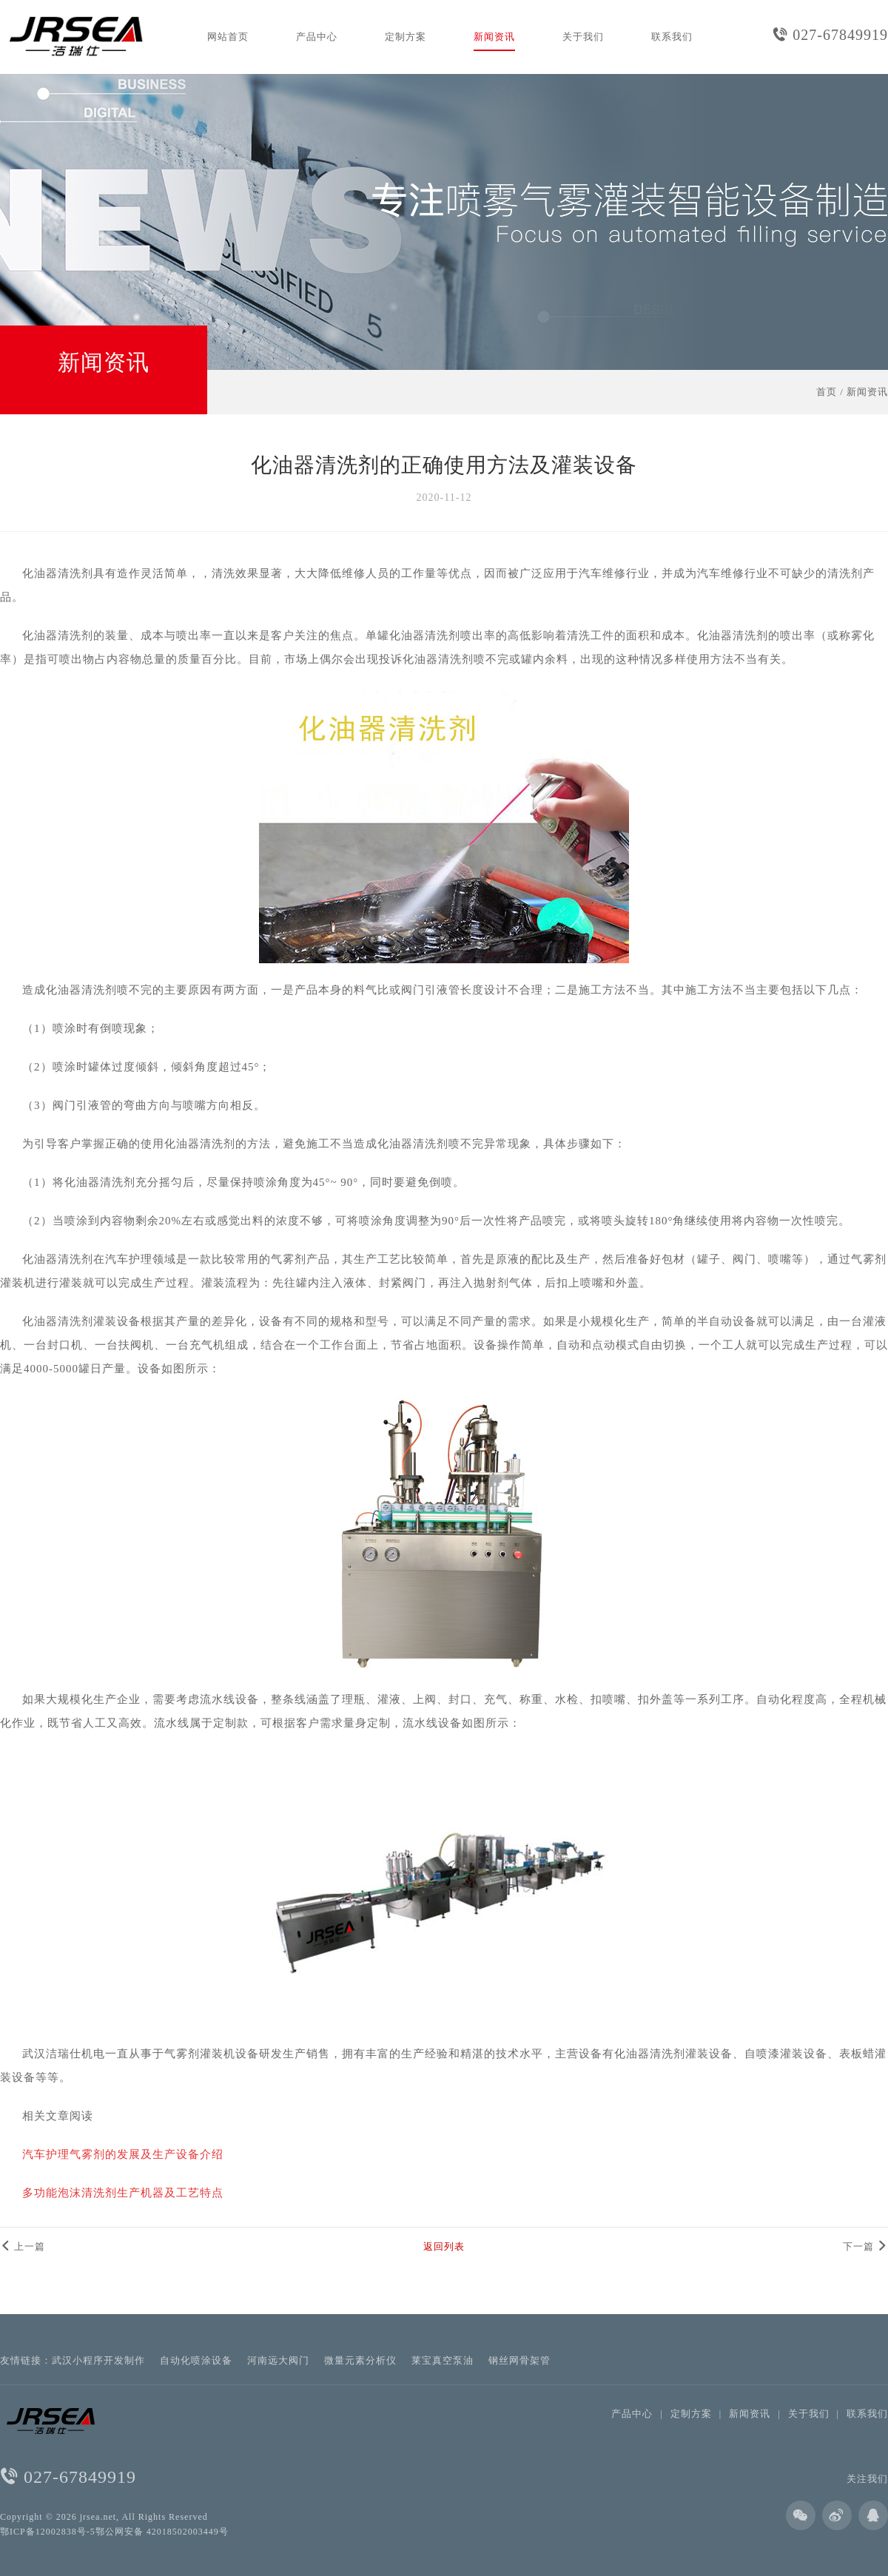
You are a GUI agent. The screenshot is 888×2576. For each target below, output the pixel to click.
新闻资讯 (494, 36)
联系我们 (672, 36)
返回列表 (444, 2246)
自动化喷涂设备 (196, 2360)
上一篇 (22, 2246)
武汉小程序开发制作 (98, 2360)
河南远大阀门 (278, 2360)
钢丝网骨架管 (519, 2360)
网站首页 (228, 36)
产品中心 (316, 36)
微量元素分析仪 (360, 2360)
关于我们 (583, 36)
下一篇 (865, 2246)
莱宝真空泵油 (442, 2360)
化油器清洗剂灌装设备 (673, 2054)
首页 (826, 391)
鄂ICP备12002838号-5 (47, 2531)
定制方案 (405, 36)
